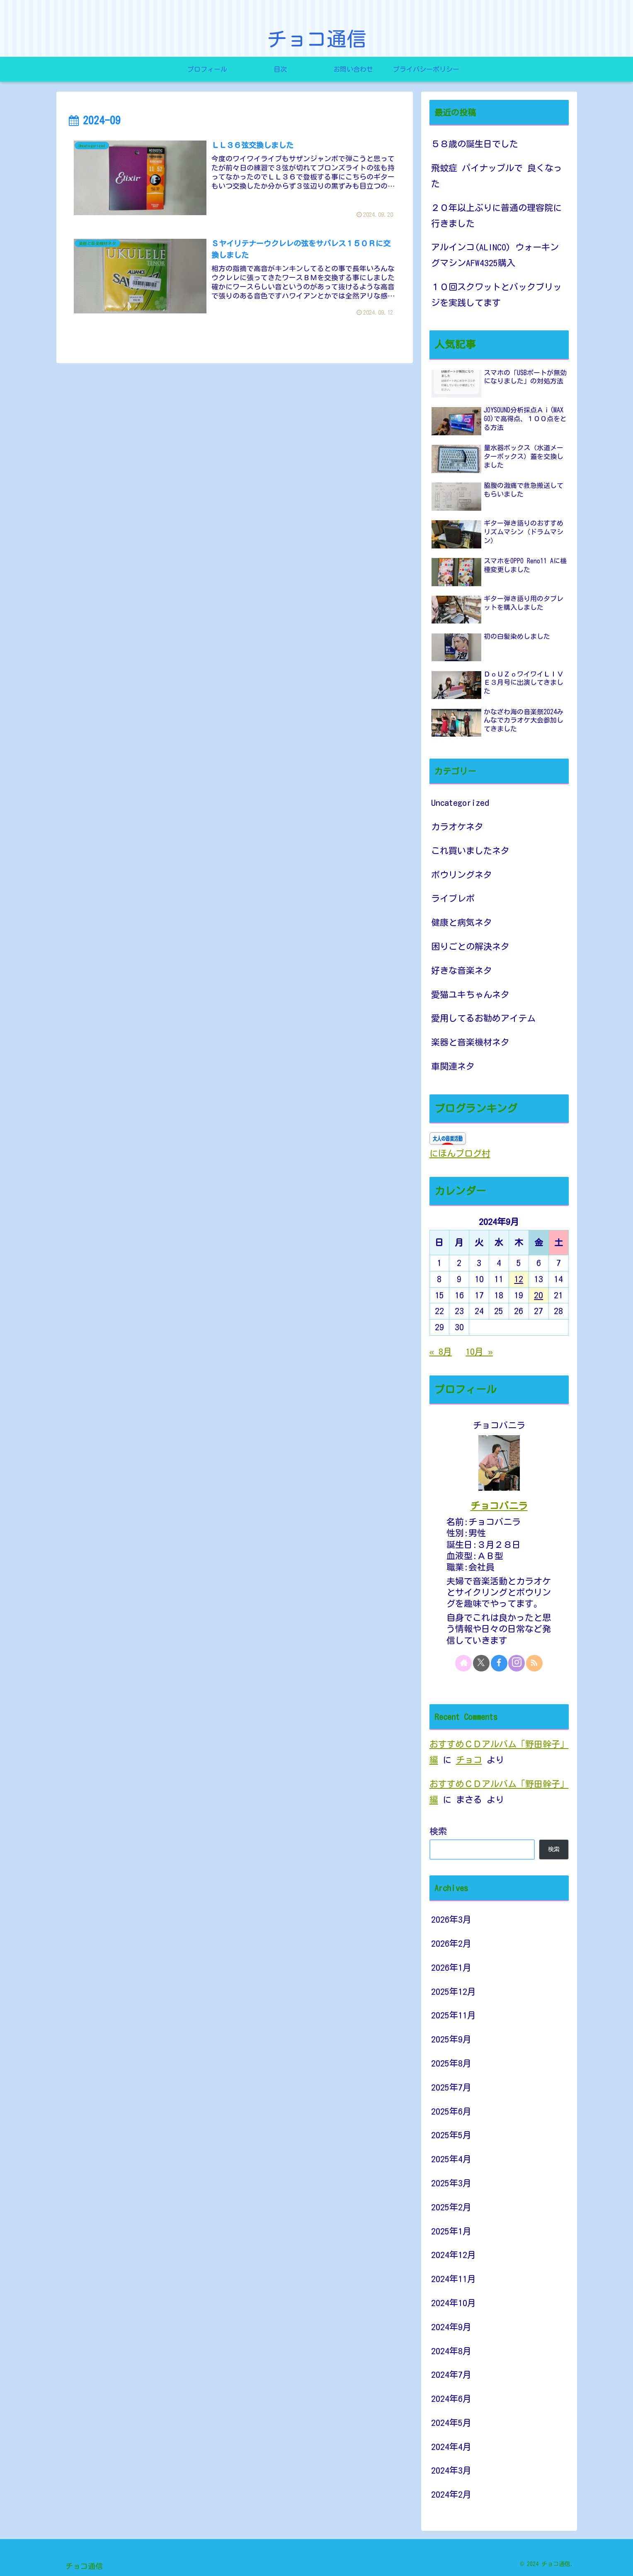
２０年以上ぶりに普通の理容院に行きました (496, 216)
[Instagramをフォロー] (516, 1663)
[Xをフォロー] (481, 1663)
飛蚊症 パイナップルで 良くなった (496, 176)
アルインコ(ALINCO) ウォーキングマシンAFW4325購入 (495, 255)
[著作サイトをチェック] (463, 1663)
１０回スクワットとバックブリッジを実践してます (496, 295)
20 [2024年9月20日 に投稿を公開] (538, 1295)
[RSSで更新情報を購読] (534, 1663)
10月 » (479, 1351)
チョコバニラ (499, 1506)
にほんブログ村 (459, 1153)
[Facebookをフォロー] (499, 1663)
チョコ (469, 1760)
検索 (438, 1831)
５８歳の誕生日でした (474, 144)
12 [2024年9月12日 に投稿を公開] (518, 1279)
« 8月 (440, 1351)
